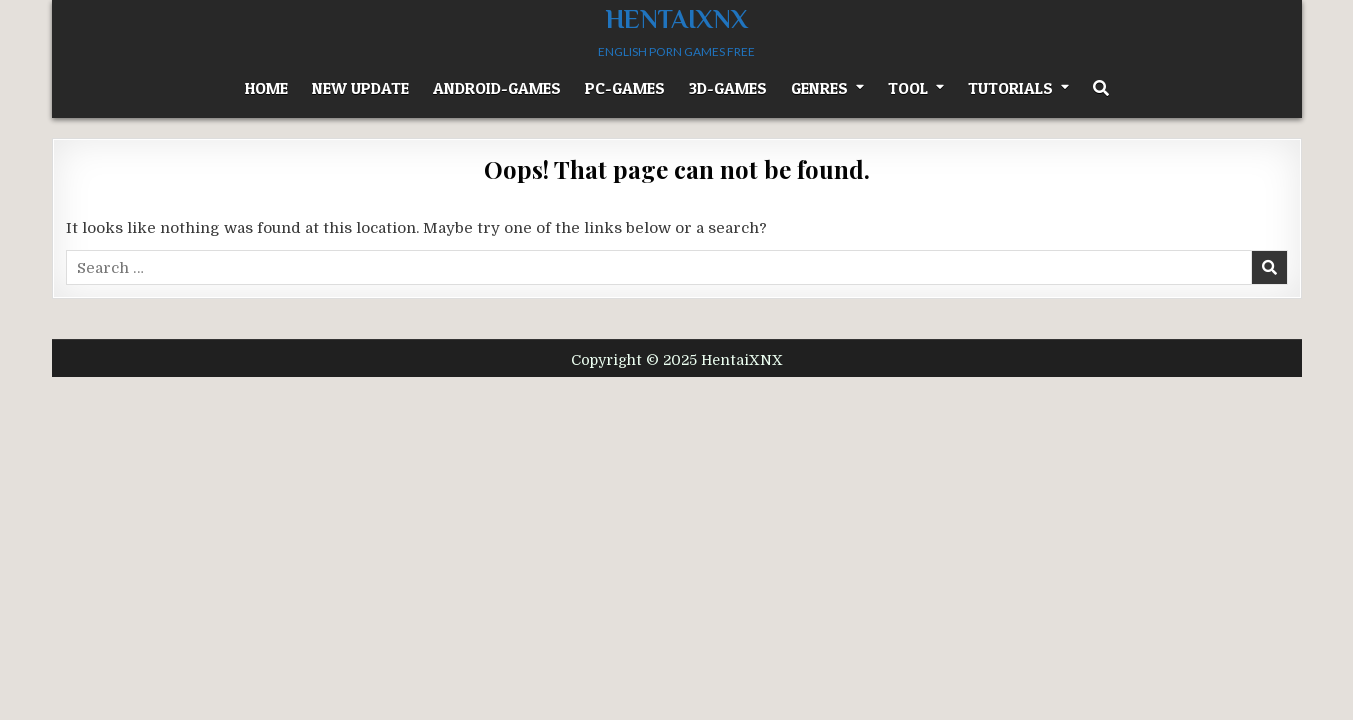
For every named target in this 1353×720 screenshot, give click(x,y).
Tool (908, 88)
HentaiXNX (677, 19)
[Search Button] (1101, 88)
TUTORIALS (1010, 88)
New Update (360, 88)
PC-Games (625, 88)
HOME (266, 88)
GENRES (819, 88)
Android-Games (497, 88)
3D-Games (728, 88)
